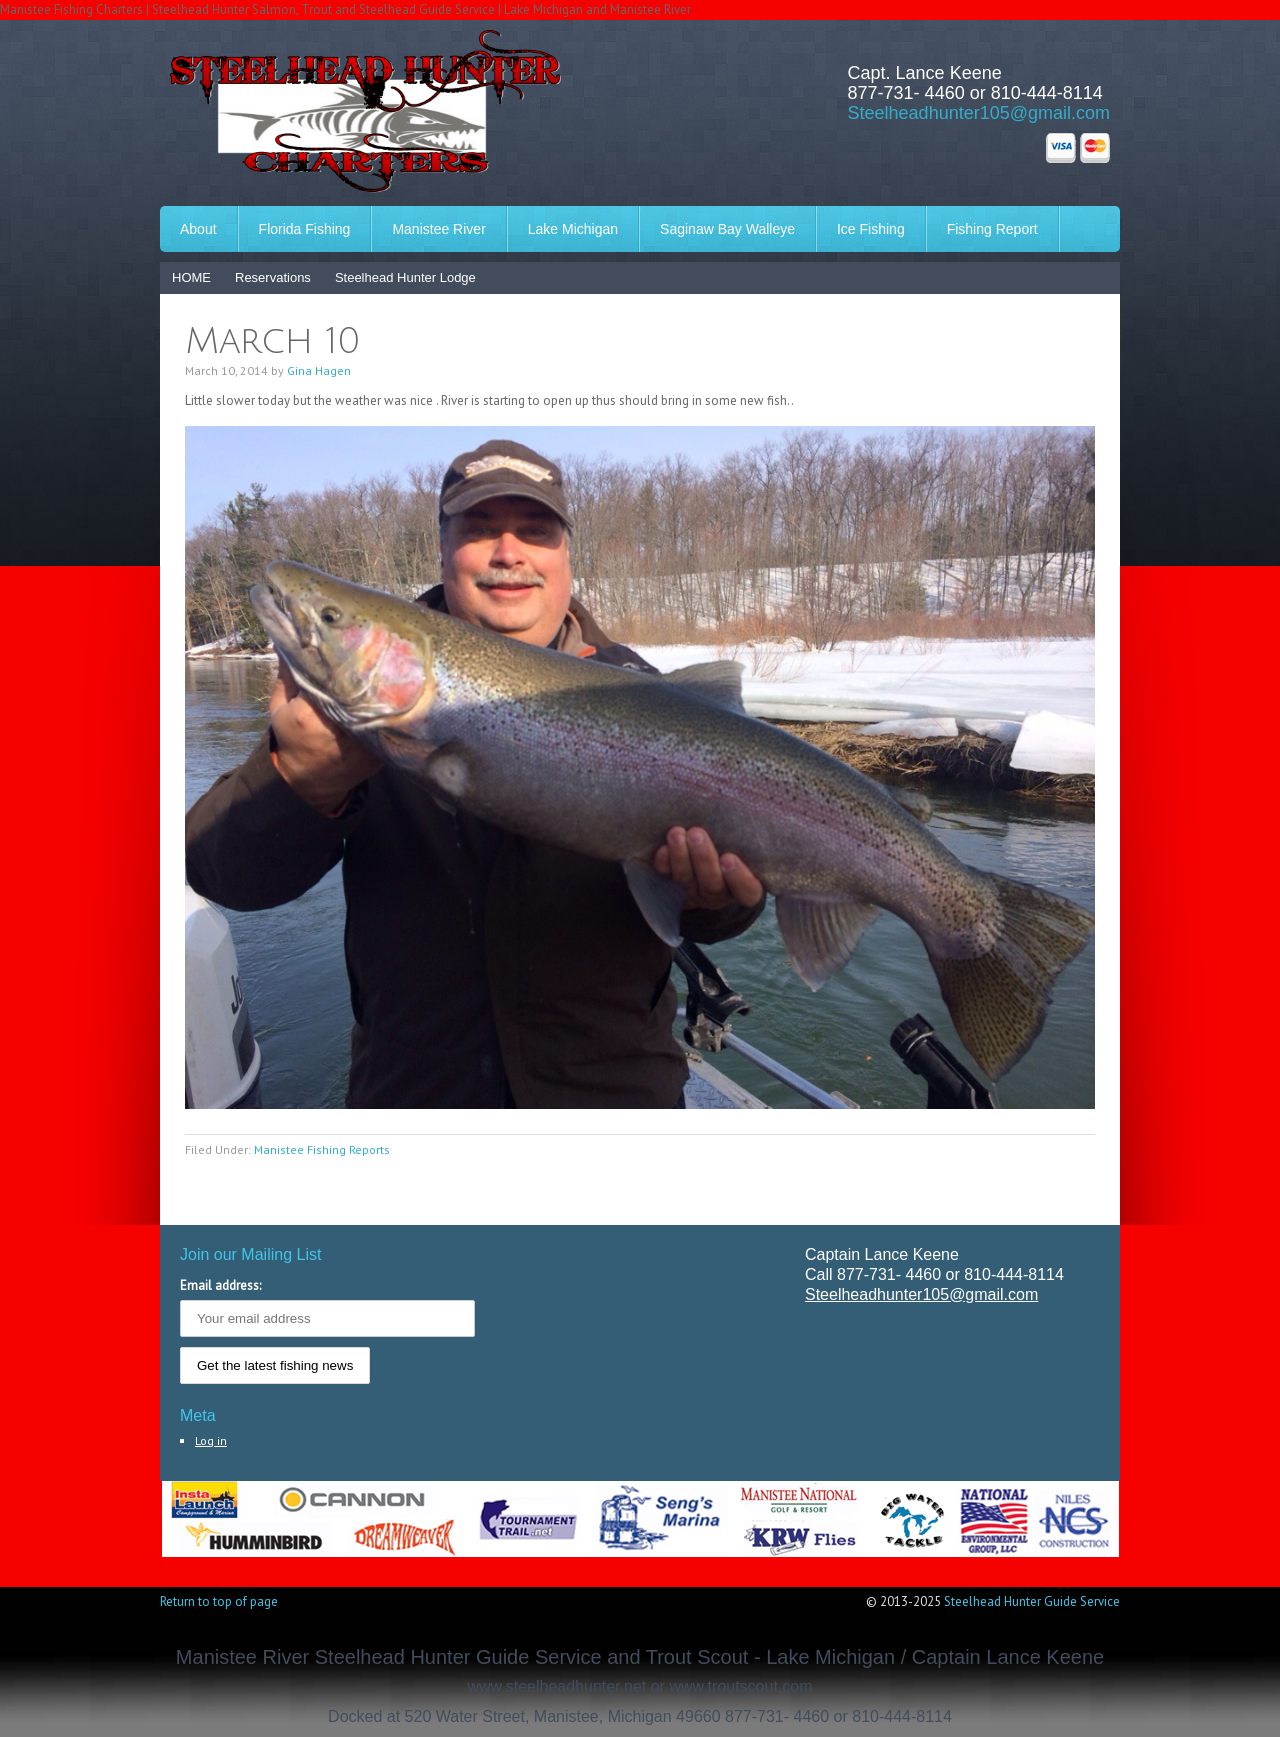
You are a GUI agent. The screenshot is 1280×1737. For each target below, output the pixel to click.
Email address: (220, 1285)
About (198, 229)
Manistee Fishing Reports (322, 1149)
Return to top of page (219, 1601)
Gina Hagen (319, 370)
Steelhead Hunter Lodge (405, 277)
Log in (211, 1440)
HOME (191, 277)
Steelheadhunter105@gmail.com (979, 113)
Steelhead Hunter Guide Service (1032, 1601)
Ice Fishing (871, 229)
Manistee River (438, 229)
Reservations (273, 277)
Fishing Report (992, 229)
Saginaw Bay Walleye (727, 229)
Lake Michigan (573, 229)
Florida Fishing (305, 229)
